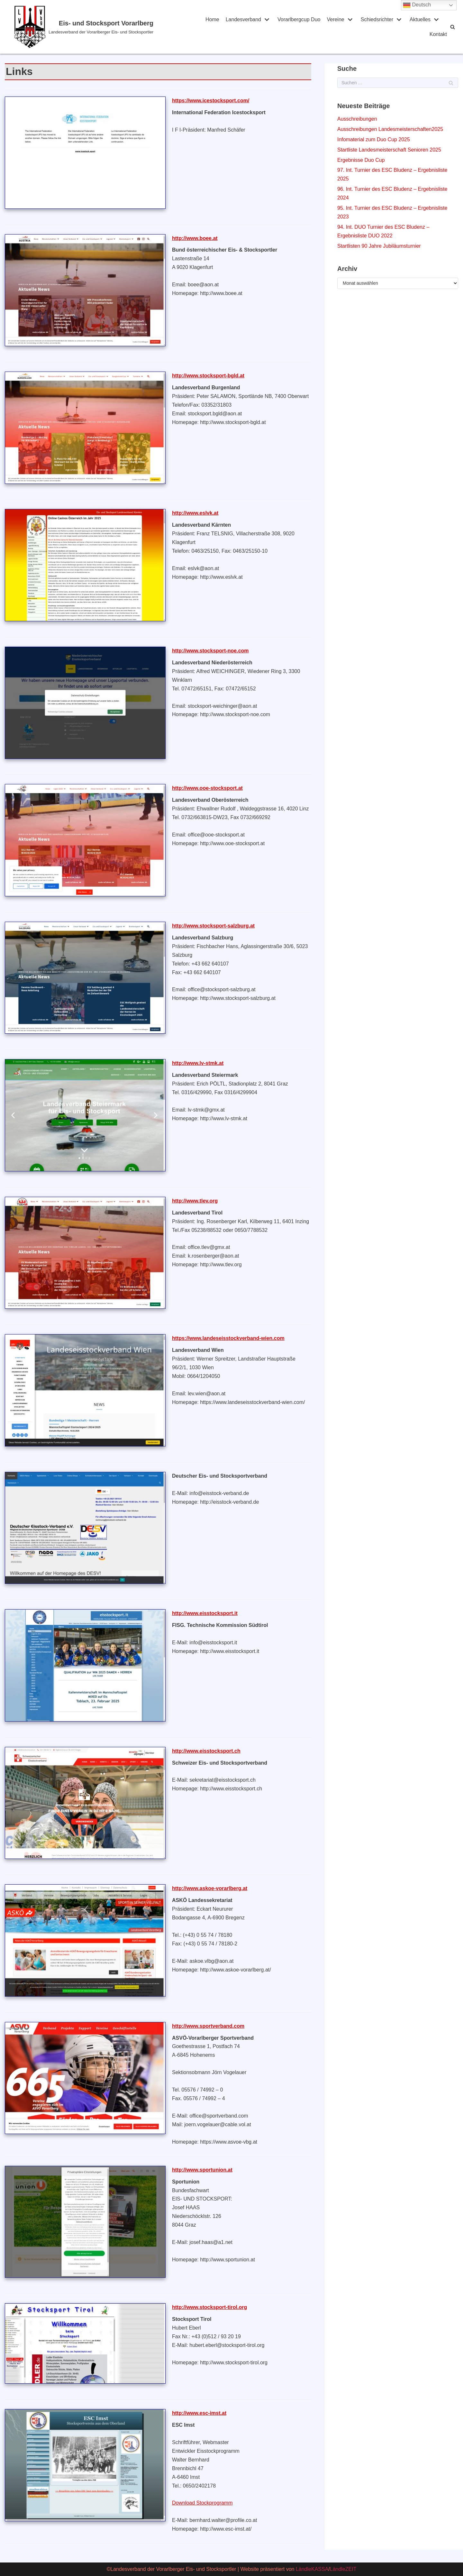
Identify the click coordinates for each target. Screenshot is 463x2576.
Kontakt (438, 34)
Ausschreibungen (357, 119)
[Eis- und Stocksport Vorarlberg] (101, 27)
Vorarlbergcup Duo (298, 19)
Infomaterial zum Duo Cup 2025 (373, 139)
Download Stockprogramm (202, 2503)
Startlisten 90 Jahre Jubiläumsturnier (379, 246)
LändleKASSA (312, 2569)
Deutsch (417, 5)
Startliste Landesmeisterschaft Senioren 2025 (389, 149)
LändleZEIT (343, 2569)
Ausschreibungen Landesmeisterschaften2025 (390, 129)
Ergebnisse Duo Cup (361, 160)
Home (212, 19)
